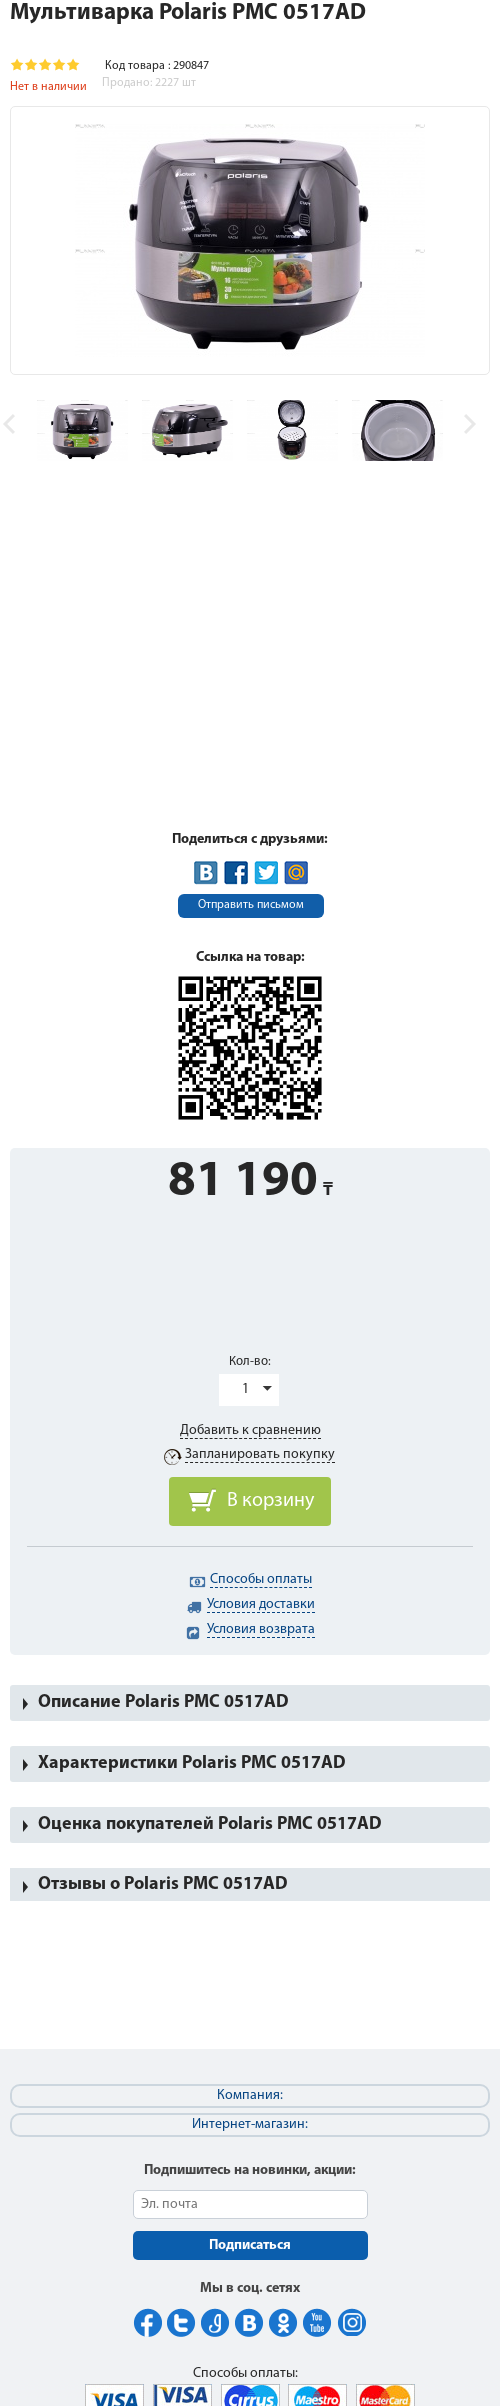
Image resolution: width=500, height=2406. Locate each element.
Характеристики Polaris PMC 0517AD (192, 1763)
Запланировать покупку (260, 1454)
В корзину (270, 1501)
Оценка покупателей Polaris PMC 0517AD (210, 1824)
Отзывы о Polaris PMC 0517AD (163, 1884)
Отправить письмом (251, 905)
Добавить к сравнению (250, 1430)
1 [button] (245, 1389)
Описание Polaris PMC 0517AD (163, 1702)
